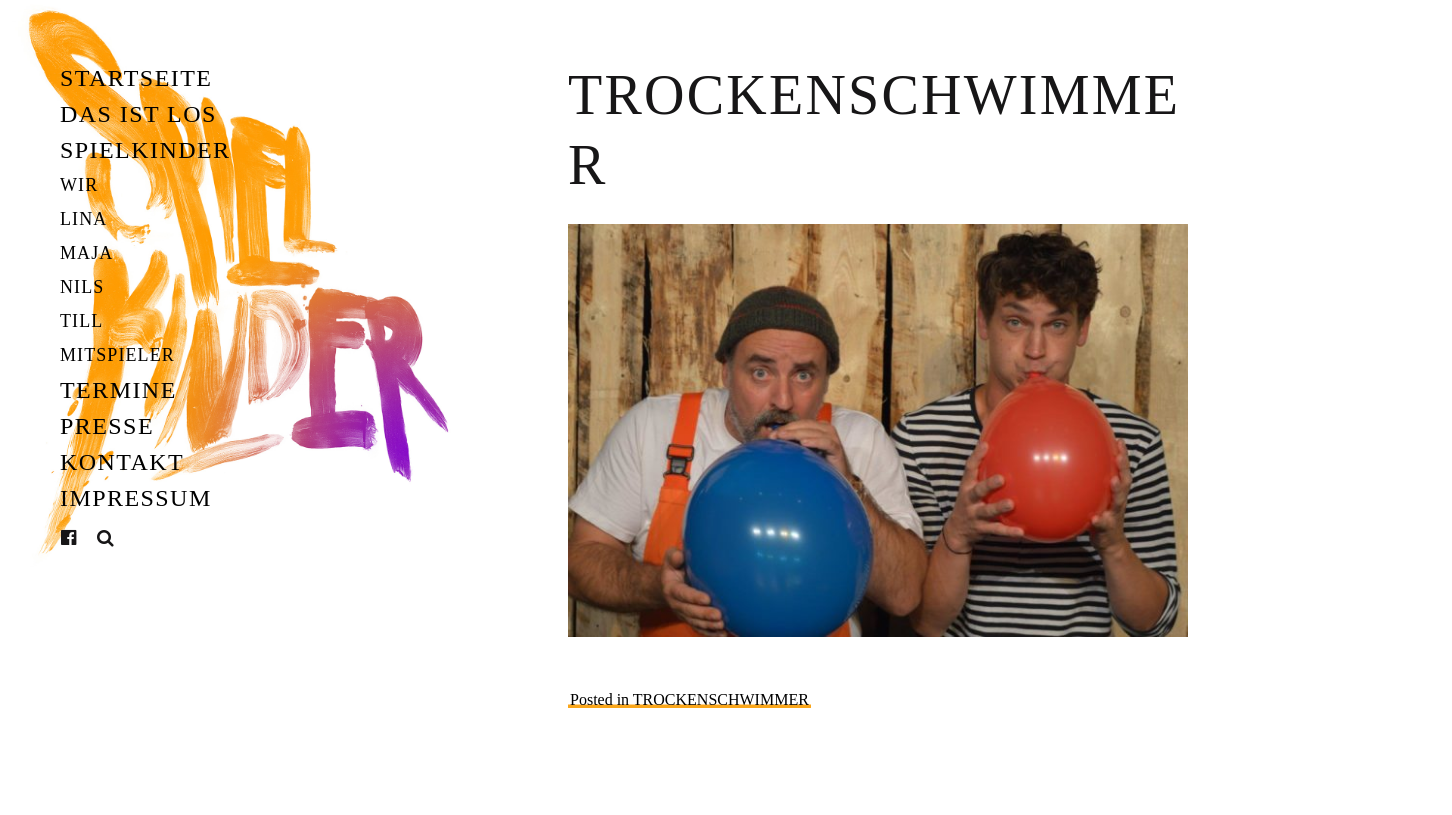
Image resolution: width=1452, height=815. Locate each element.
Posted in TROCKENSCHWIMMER (689, 699)
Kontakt (122, 462)
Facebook (84, 538)
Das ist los (138, 114)
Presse (107, 426)
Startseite (136, 78)
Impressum (136, 498)
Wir (79, 185)
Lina (83, 219)
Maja (86, 253)
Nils (82, 287)
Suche (106, 538)
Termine (118, 390)
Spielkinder (145, 150)
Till (81, 321)
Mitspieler (117, 355)
